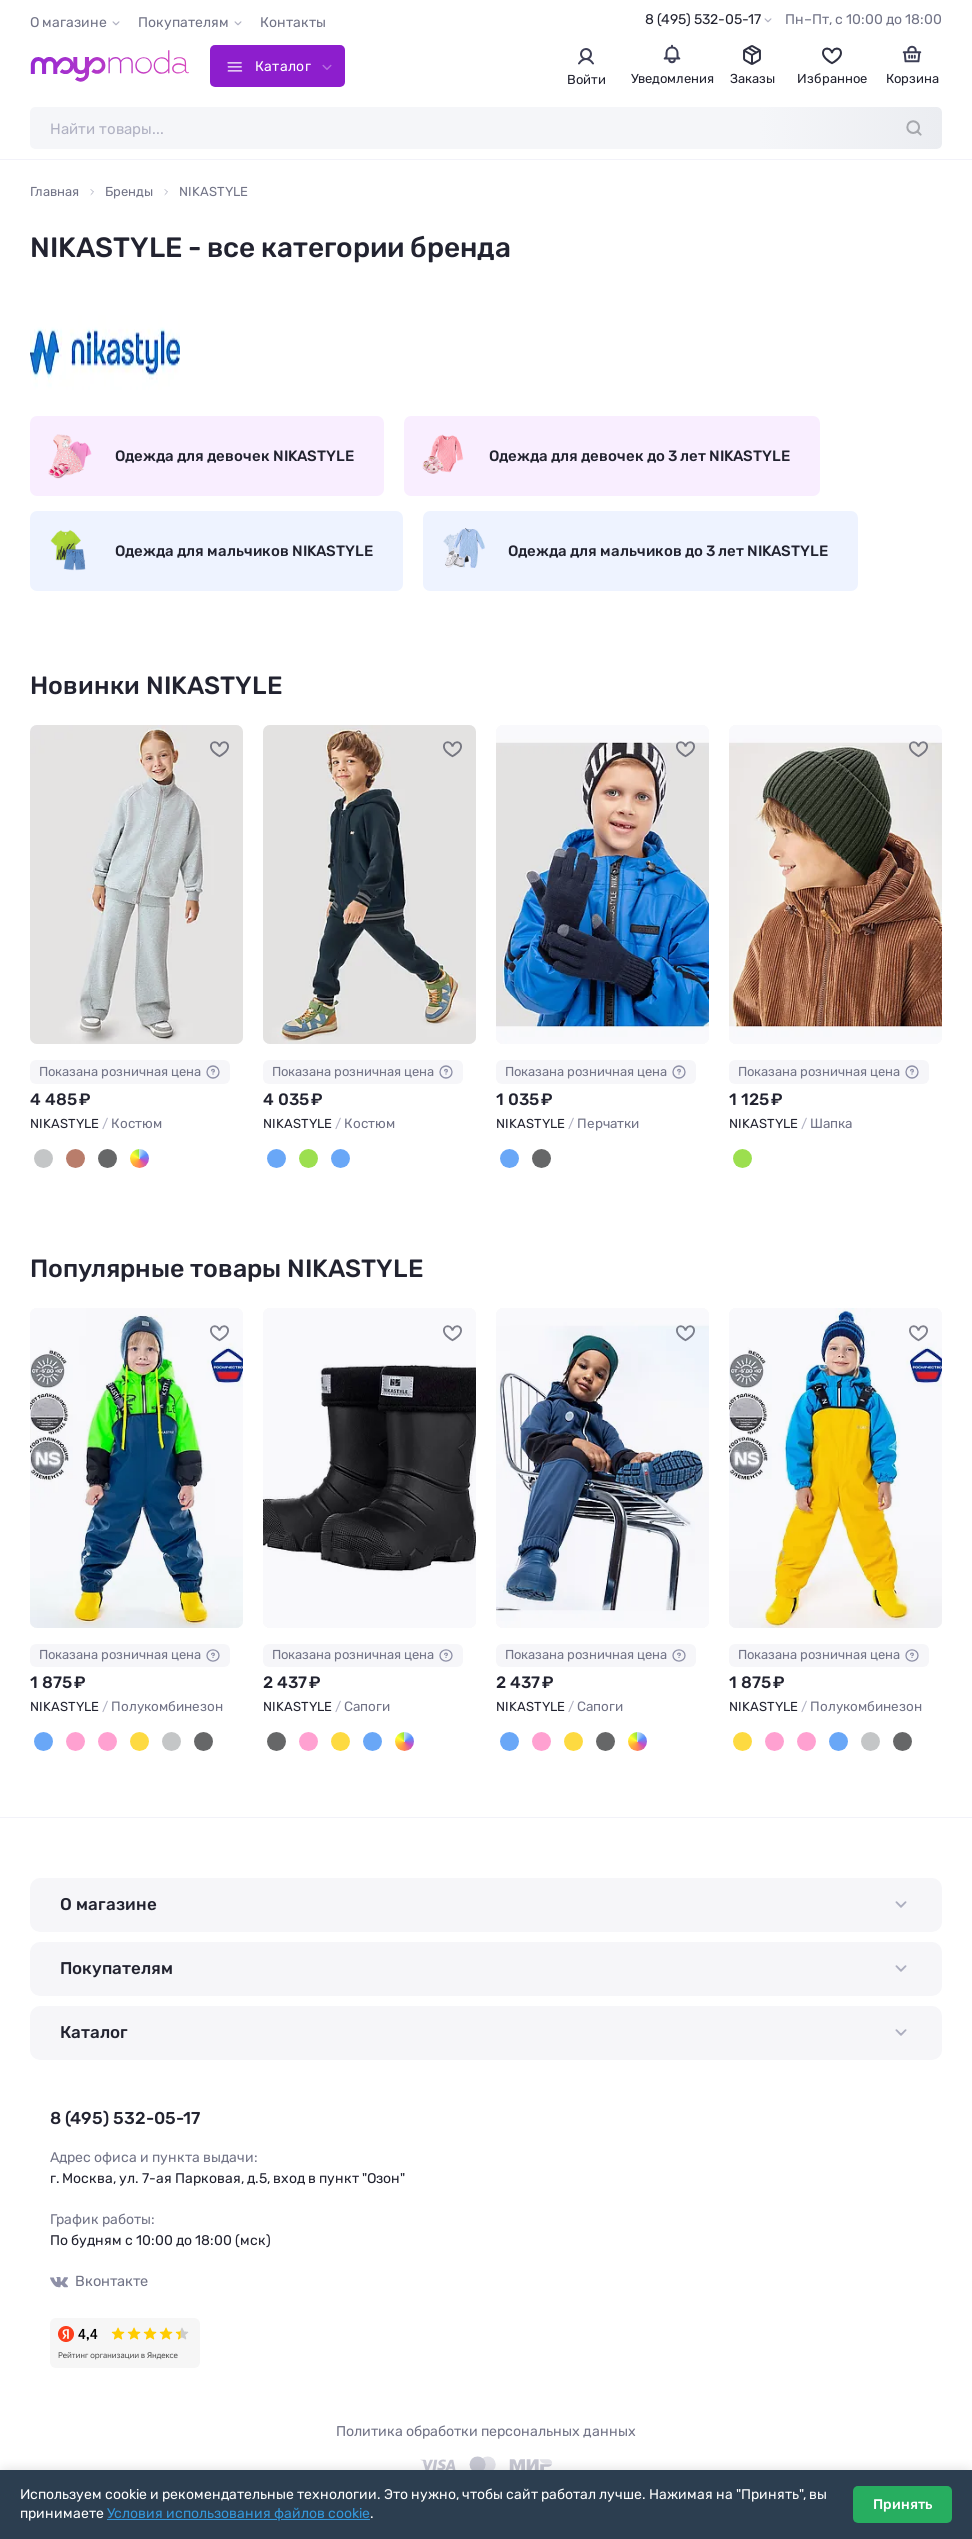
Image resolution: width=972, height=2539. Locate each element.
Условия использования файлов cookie (238, 2513)
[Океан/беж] (340, 1158)
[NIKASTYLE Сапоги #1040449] (369, 1468)
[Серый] (171, 1741)
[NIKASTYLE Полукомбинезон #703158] (835, 1468)
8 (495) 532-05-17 (703, 19)
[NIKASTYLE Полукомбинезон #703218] (136, 1468)
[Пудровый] (75, 1741)
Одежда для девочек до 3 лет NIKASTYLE (604, 456)
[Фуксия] (308, 1741)
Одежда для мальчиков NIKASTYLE (209, 551)
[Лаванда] (139, 1158)
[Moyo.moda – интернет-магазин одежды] (110, 66)
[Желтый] (139, 1741)
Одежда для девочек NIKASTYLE (199, 456)
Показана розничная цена (130, 1072)
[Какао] (75, 1158)
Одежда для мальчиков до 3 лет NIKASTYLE (633, 551)
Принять (902, 2504)
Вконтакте (98, 2280)
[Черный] (107, 1158)
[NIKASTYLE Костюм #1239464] (369, 885)
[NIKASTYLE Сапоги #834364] (602, 1468)
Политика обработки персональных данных (486, 2429)
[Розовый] (107, 1741)
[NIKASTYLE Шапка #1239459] (835, 885)
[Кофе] (404, 1741)
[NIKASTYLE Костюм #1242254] (136, 885)
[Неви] (509, 1158)
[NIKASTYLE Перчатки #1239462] (602, 885)
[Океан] (276, 1158)
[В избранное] (220, 748)
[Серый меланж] (43, 1158)
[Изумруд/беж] (308, 1158)
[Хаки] (742, 1158)
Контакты (293, 22)
